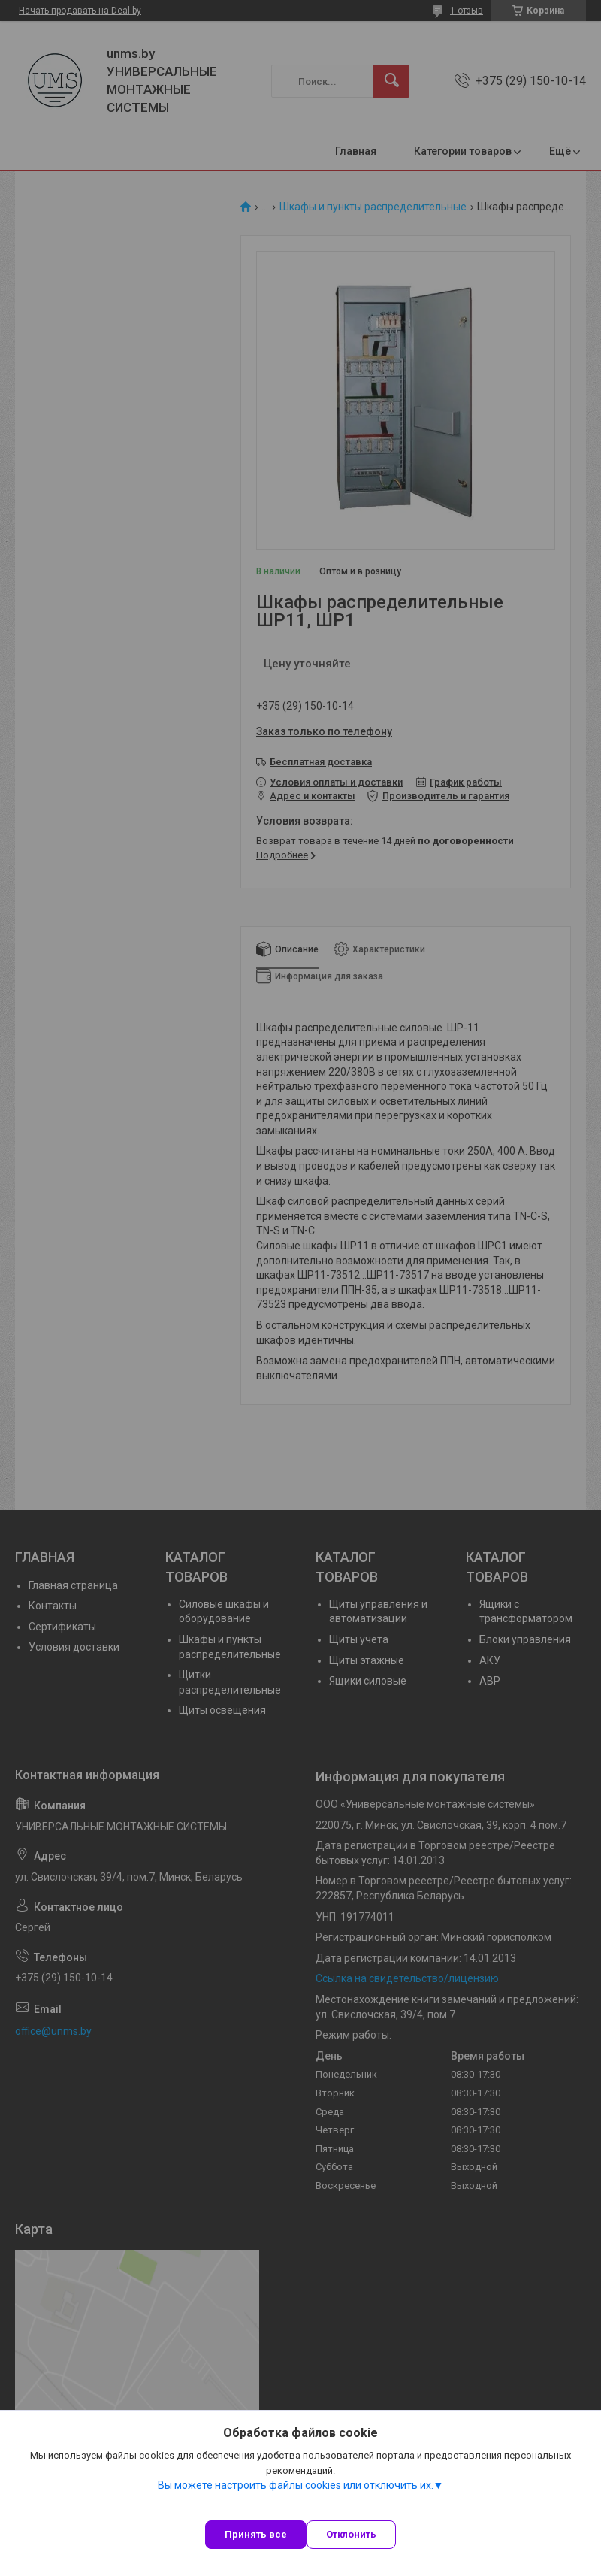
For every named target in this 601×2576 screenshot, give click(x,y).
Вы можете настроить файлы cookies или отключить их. (295, 2485)
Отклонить (351, 2534)
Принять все (256, 2534)
